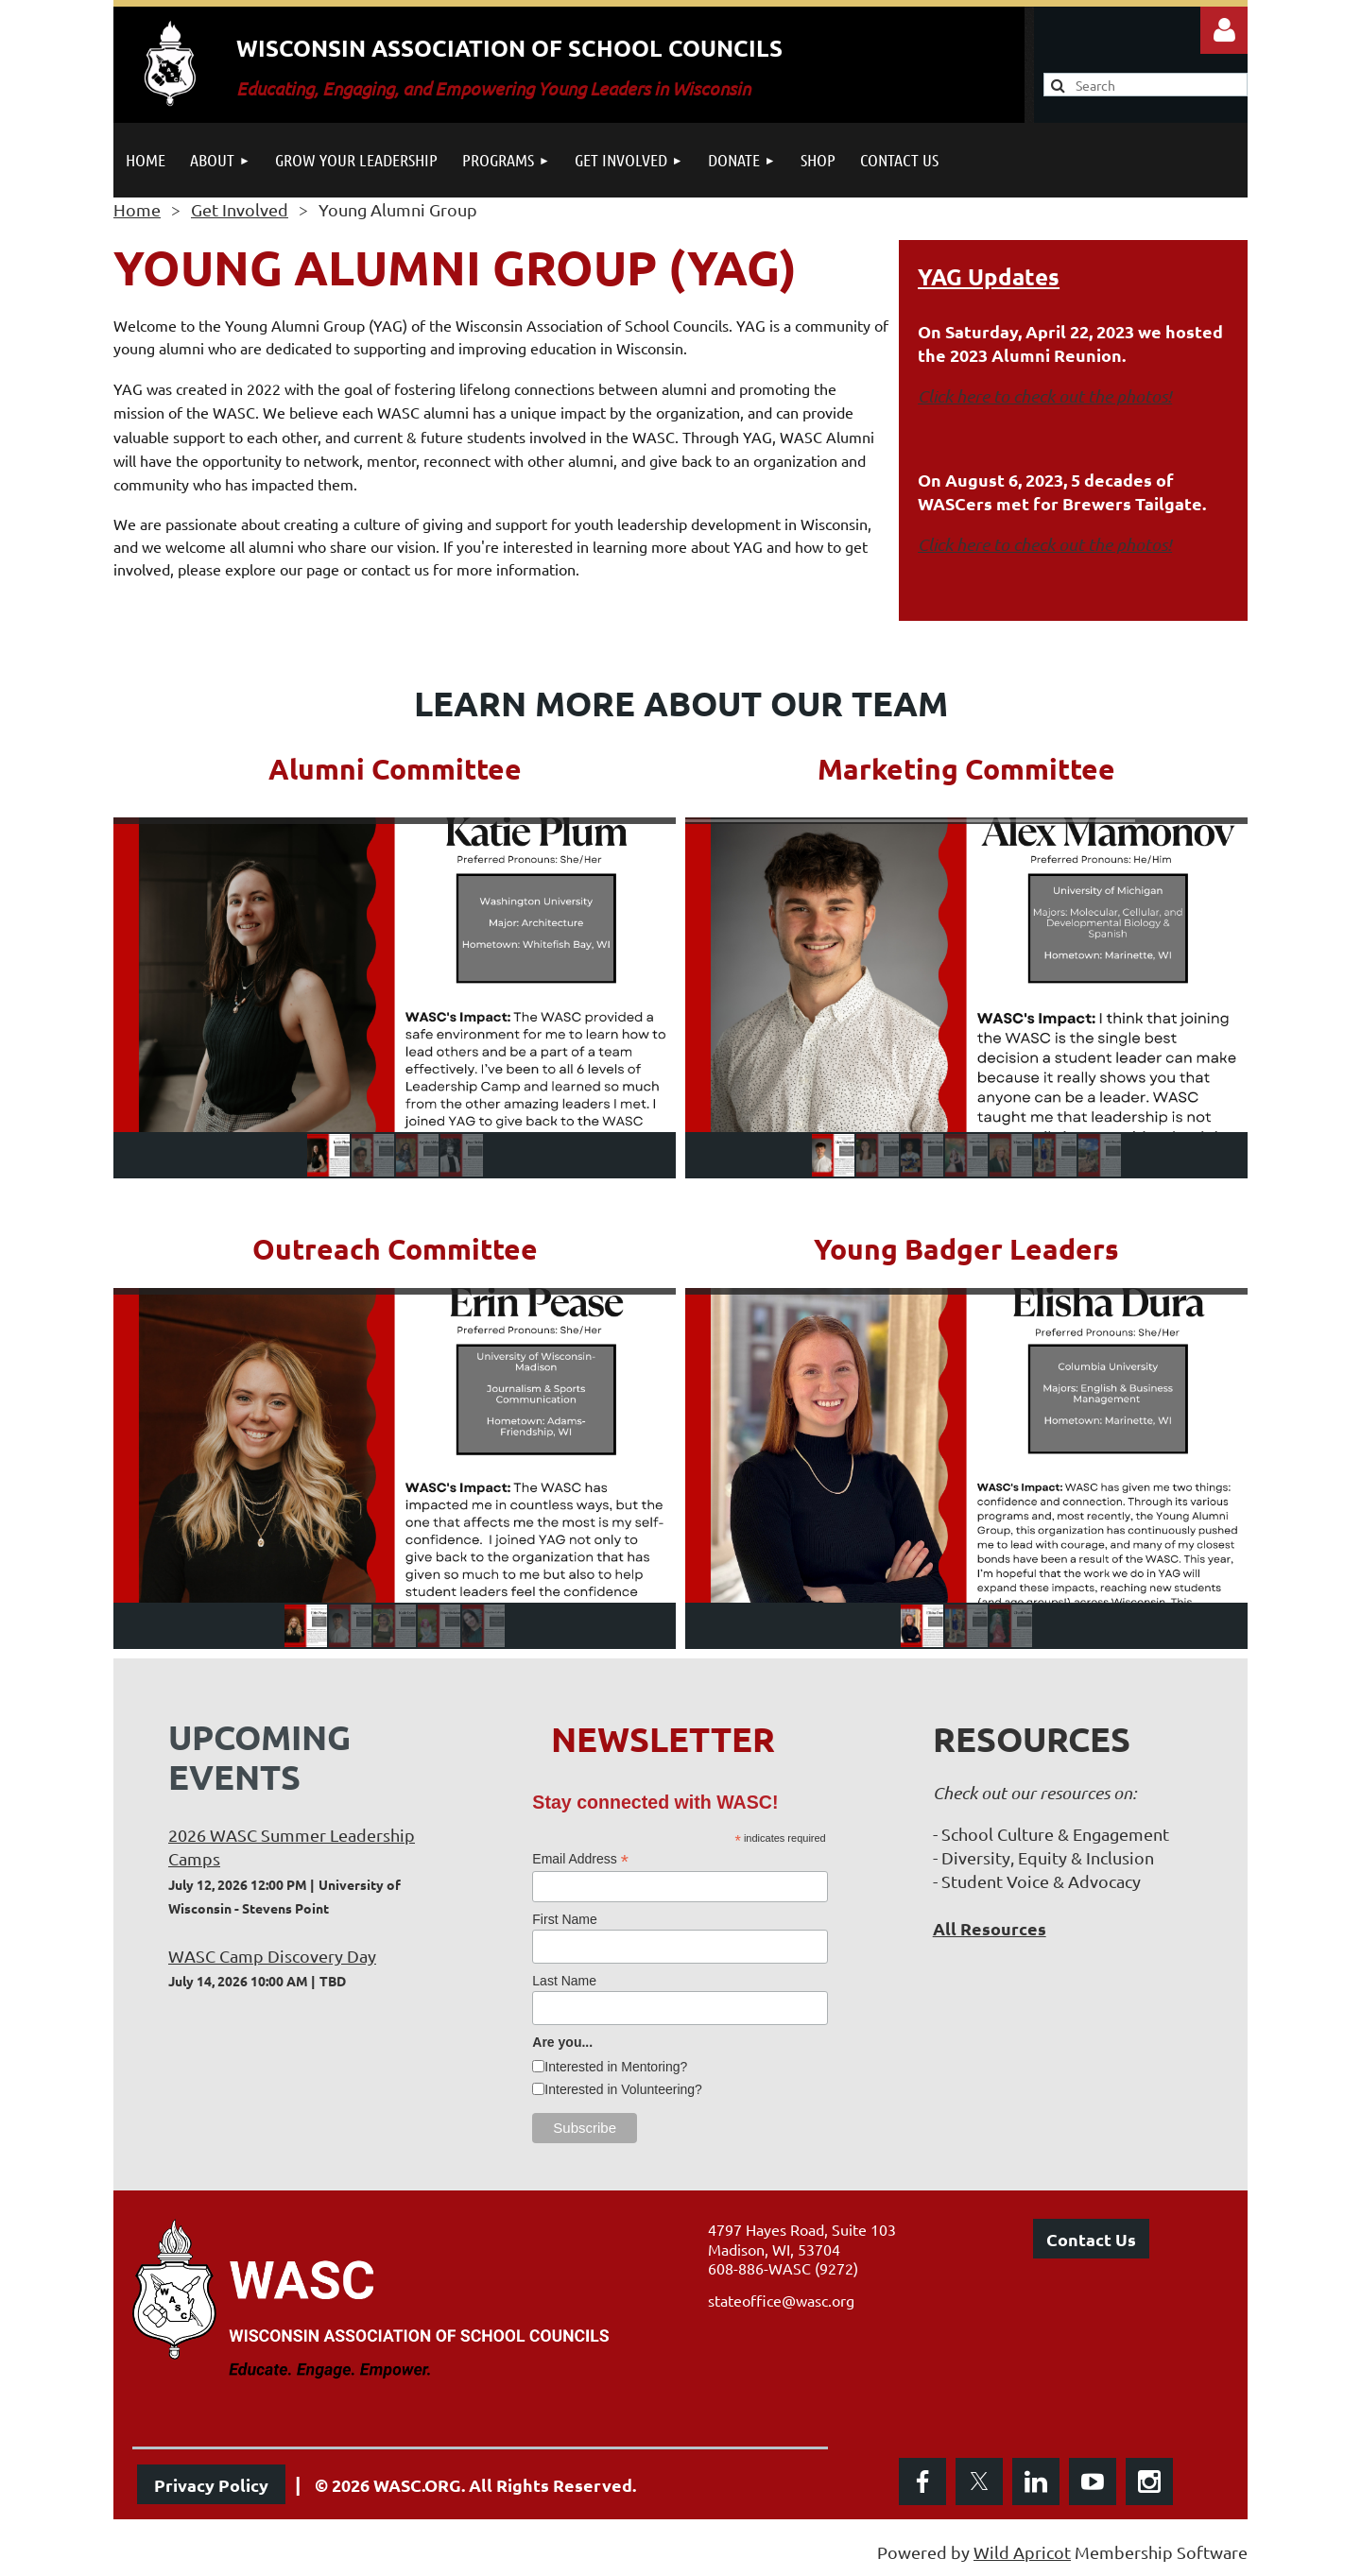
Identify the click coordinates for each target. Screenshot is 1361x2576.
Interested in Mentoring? (615, 2066)
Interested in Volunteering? (623, 2089)
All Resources (989, 1928)
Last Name (564, 1980)
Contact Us (1091, 2239)
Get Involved (239, 209)
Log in (1224, 30)
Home (137, 209)
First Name (564, 1919)
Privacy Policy (211, 2485)
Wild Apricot (1022, 2552)
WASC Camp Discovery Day (272, 1956)
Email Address (580, 1859)
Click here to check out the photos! (1045, 396)
